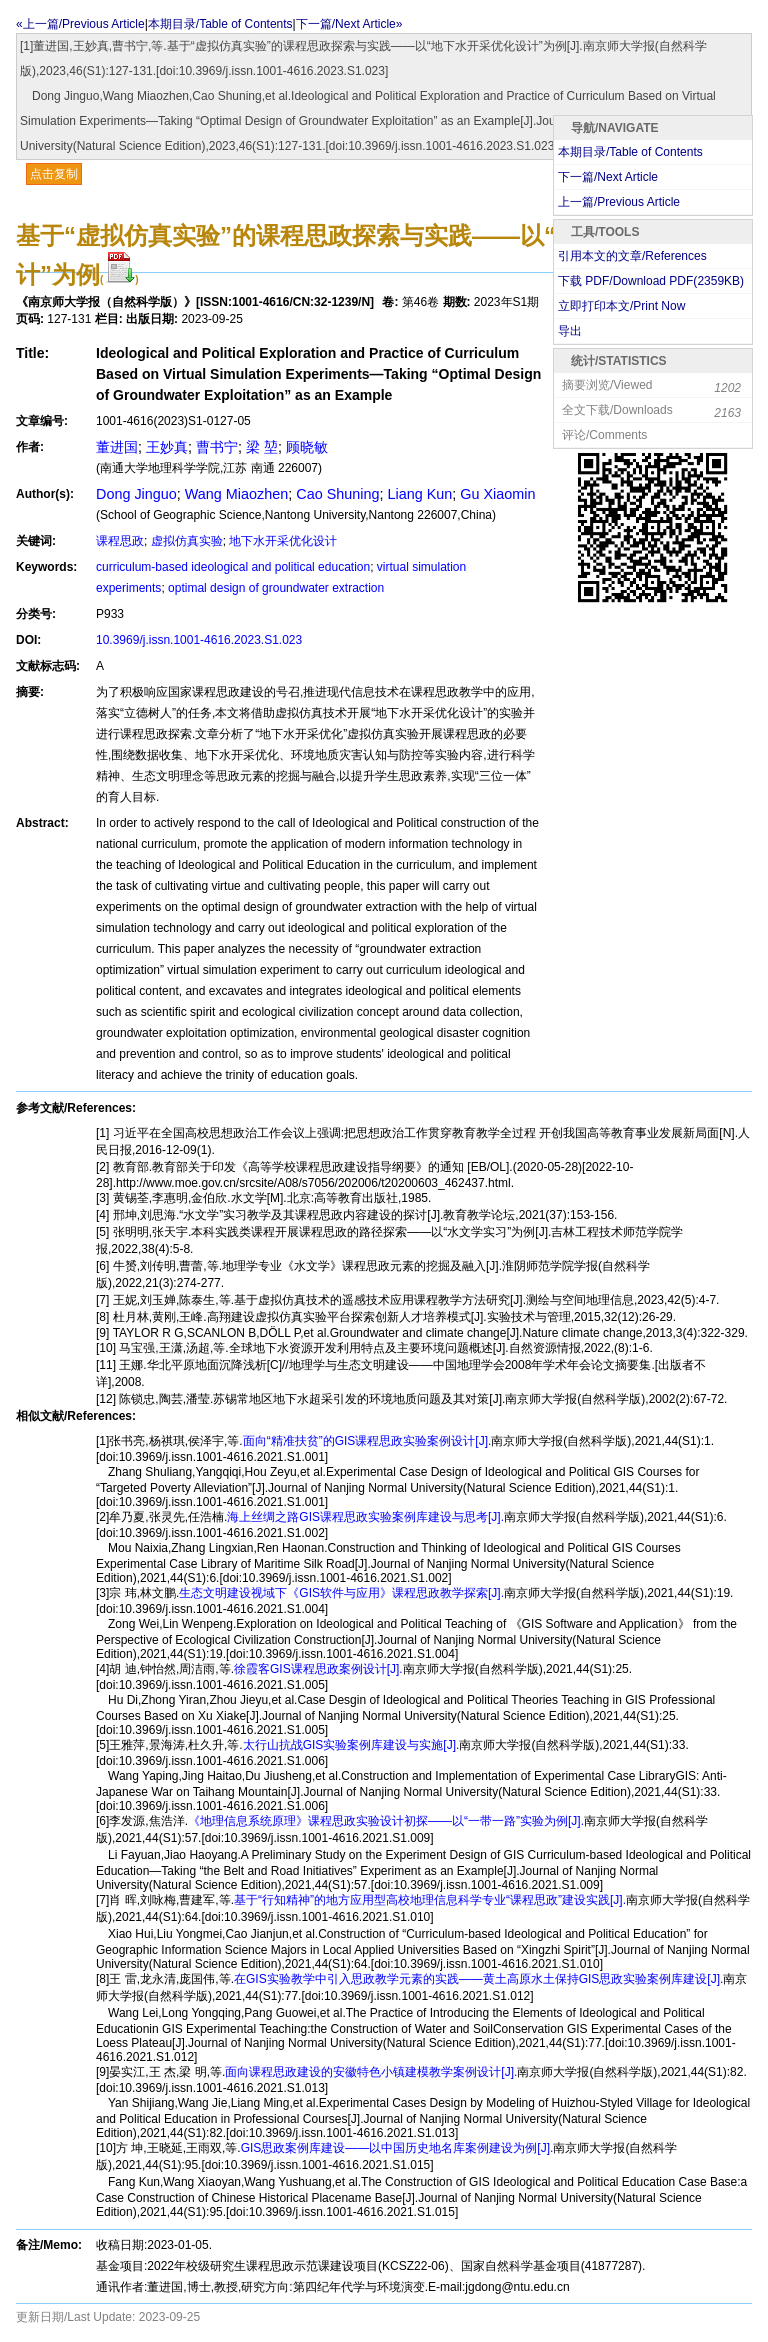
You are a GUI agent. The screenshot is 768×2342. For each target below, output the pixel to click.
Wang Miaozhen (236, 494)
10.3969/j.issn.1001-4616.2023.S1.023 (199, 640)
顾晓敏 (307, 447)
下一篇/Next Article (608, 177)
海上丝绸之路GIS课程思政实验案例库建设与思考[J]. (365, 1517)
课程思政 (120, 541)
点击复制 (54, 174)
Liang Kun (420, 494)
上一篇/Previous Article (619, 202)
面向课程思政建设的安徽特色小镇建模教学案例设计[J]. (371, 2072)
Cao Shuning (337, 494)
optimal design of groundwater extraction (276, 588)
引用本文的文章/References (632, 256)
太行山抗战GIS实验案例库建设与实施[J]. (351, 1745)
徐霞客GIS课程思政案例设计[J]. (318, 1669)
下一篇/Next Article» (349, 24)
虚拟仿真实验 (187, 541)
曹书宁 (217, 447)
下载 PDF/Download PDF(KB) (651, 281)
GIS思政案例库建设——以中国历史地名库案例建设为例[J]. (397, 2148)
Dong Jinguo (136, 494)
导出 (570, 331)
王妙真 (167, 447)
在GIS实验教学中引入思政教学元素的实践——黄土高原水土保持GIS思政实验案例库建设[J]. (478, 1979)
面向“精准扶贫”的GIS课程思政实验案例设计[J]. (367, 1441)
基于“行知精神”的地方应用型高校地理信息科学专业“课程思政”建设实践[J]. (430, 1900)
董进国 (117, 447)
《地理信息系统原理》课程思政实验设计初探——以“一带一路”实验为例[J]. (386, 1821)
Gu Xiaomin (497, 494)
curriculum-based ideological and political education (233, 567)
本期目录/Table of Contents (220, 24)
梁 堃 (262, 447)
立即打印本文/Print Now (621, 306)
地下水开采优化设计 (283, 541)
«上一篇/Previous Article (80, 24)
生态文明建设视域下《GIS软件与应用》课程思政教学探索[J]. (341, 1593)
